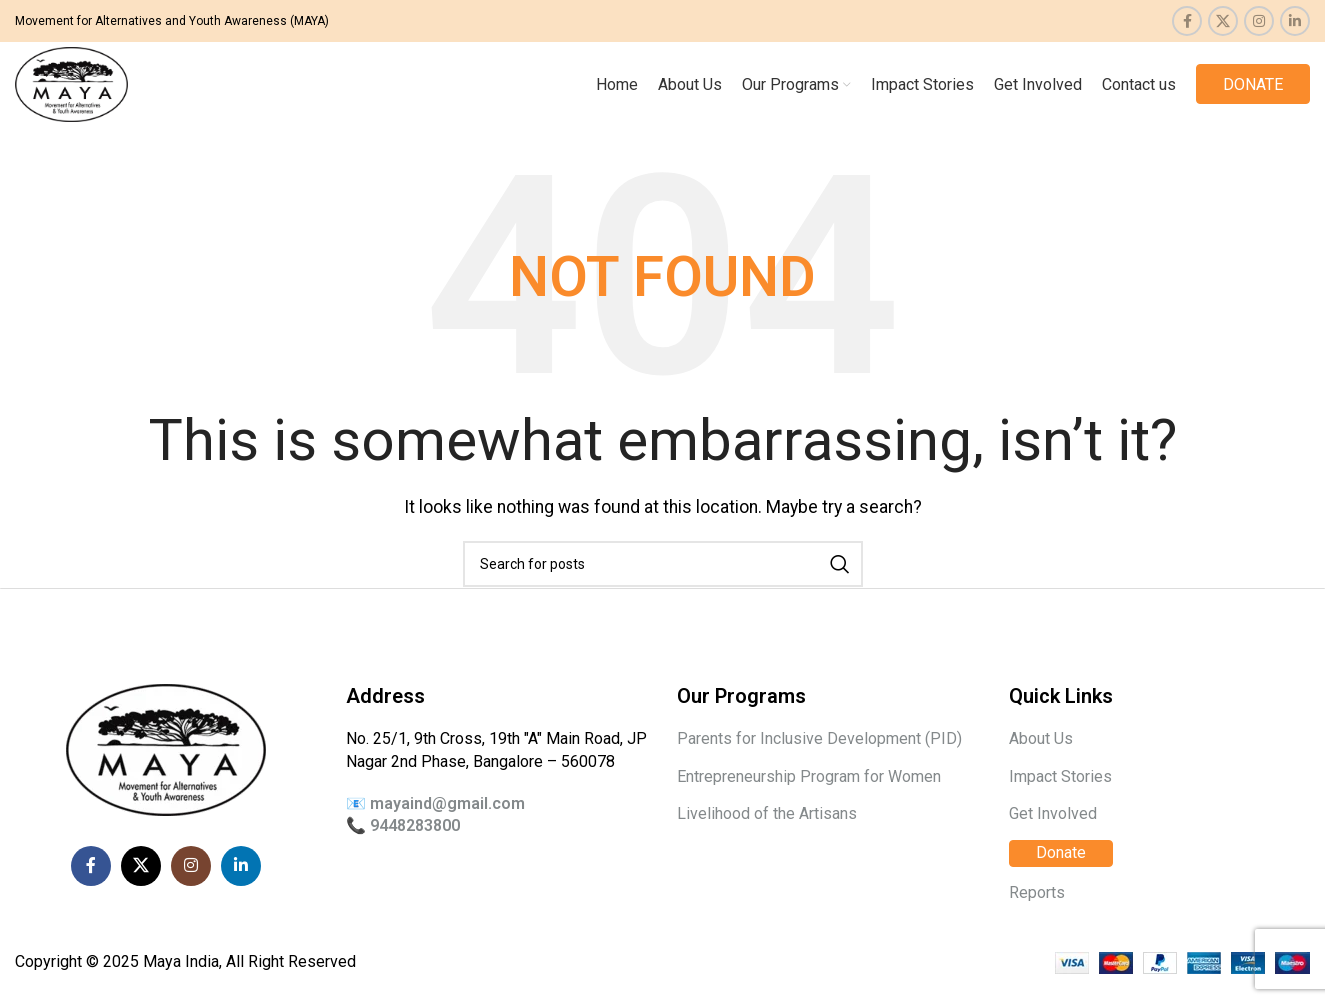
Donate (1061, 872)
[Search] (663, 584)
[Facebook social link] (1187, 21)
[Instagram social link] (1259, 21)
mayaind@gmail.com (447, 822)
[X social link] (1223, 21)
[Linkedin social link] (1295, 21)
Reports (1037, 911)
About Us (1041, 758)
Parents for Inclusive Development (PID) (819, 758)
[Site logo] (86, 92)
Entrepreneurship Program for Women (809, 795)
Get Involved (1053, 832)
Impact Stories (1060, 795)
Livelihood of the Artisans (767, 832)
